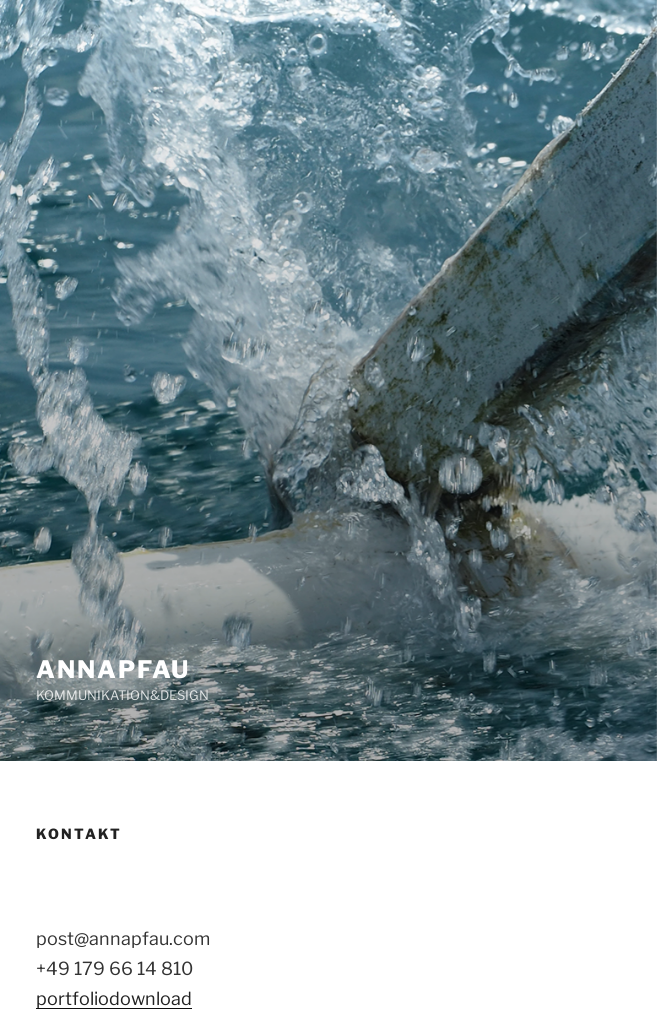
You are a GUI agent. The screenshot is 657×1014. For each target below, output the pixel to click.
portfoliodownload (114, 998)
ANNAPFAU (113, 669)
